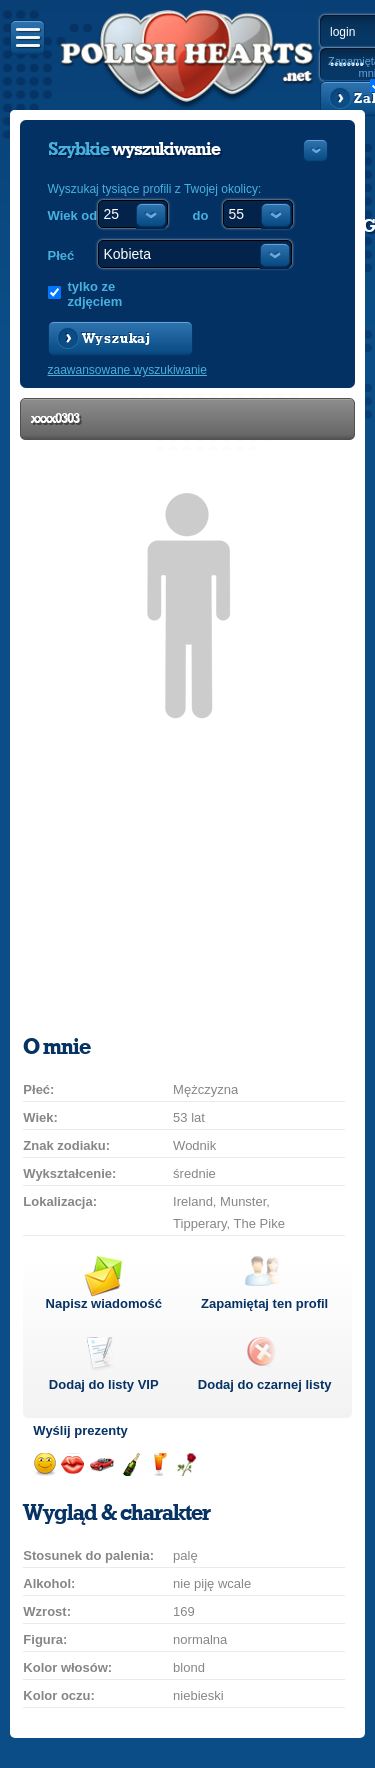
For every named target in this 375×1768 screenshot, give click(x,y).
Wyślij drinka (158, 1464)
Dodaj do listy (104, 1384)
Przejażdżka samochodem (101, 1464)
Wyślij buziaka (72, 1464)
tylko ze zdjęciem (95, 294)
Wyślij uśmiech (44, 1464)
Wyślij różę (186, 1464)
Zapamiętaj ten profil (264, 1303)
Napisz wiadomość (104, 1303)
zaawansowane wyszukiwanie (127, 370)
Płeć (61, 255)
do (201, 215)
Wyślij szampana (130, 1464)
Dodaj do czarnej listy (265, 1384)
